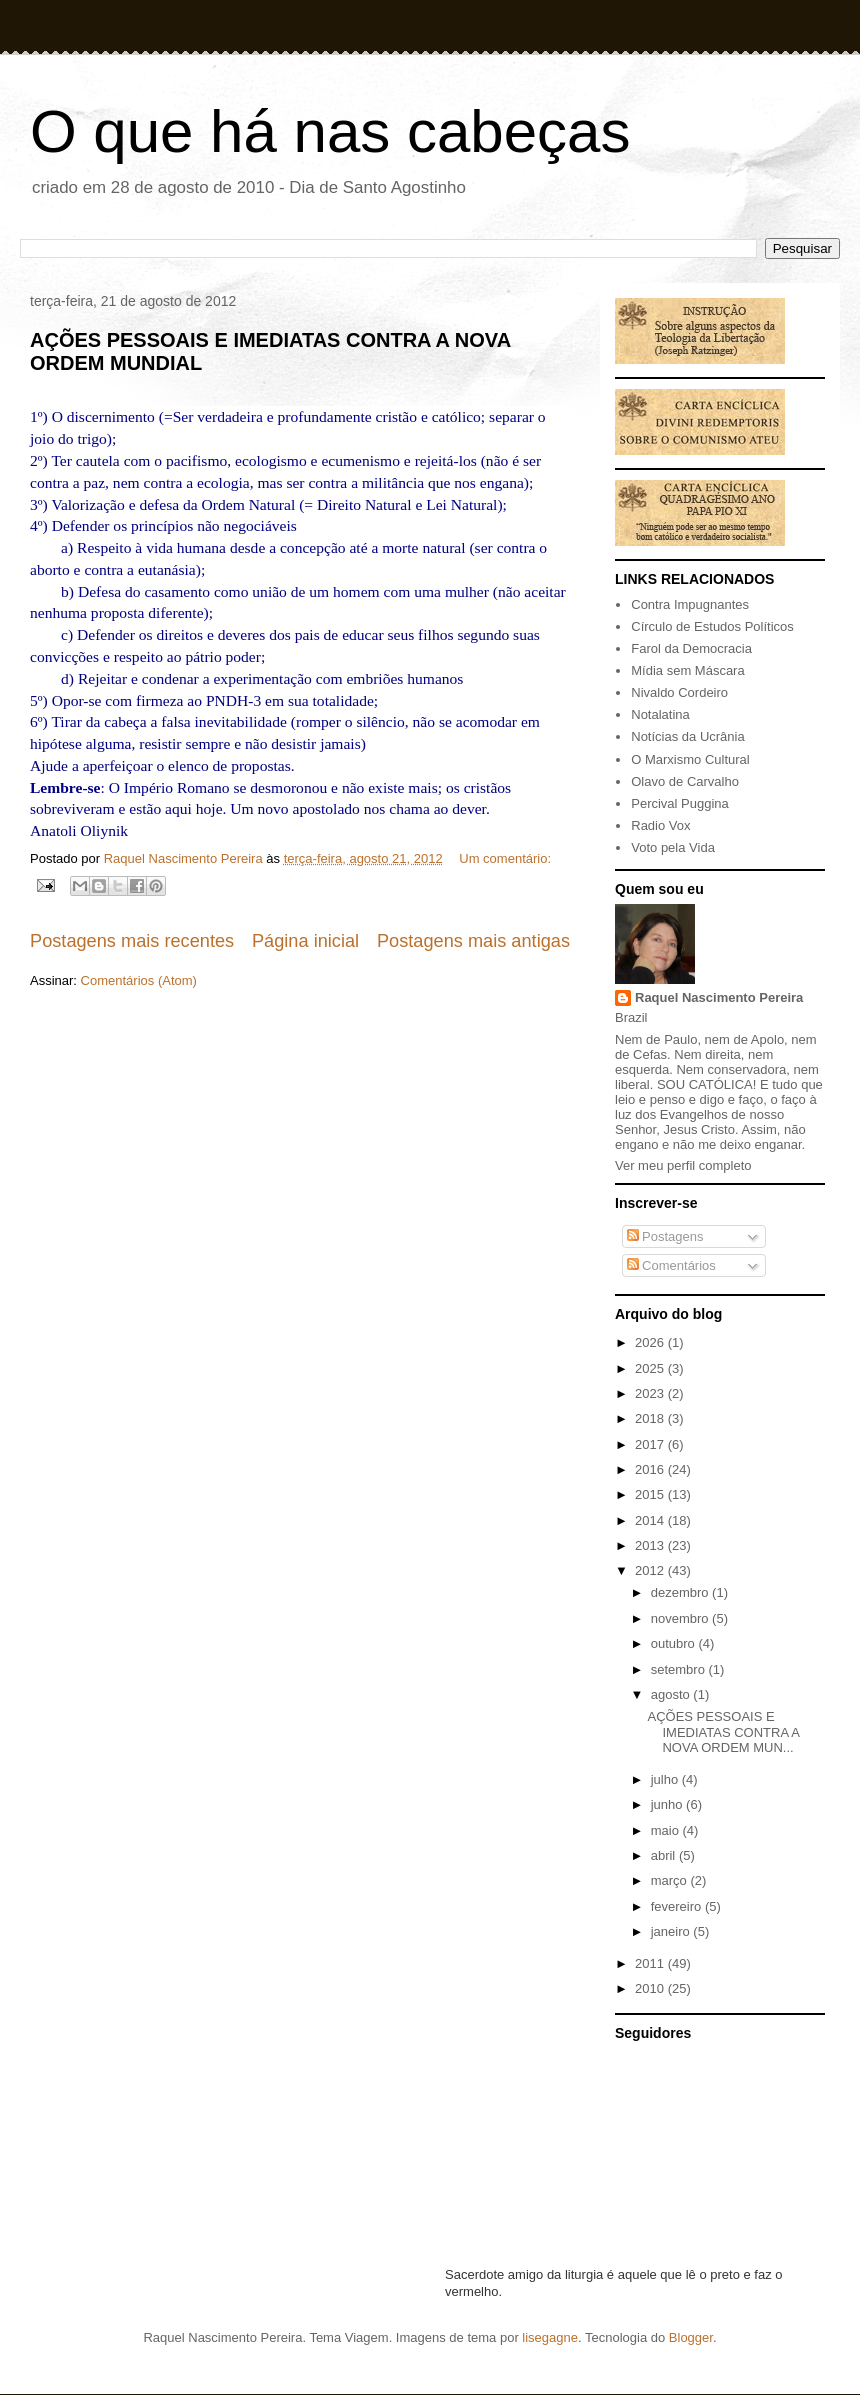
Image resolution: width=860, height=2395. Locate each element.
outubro (675, 1643)
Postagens (665, 1236)
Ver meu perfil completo (683, 1165)
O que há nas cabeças (330, 131)
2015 (651, 1494)
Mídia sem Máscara (687, 670)
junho (668, 1804)
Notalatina (660, 714)
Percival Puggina (680, 803)
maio (667, 1830)
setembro (680, 1669)
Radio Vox (660, 825)
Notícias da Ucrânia (687, 736)
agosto (672, 1694)
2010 (651, 1988)
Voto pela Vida (673, 847)
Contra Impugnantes (690, 604)
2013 (651, 1545)
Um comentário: (505, 858)
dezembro (681, 1592)
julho (666, 1779)
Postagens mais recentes (132, 941)
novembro (681, 1618)
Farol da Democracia (691, 648)
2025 (651, 1368)
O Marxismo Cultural (690, 759)
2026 (651, 1342)
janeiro (672, 1931)
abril (665, 1855)
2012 (651, 1570)
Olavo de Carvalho (685, 781)
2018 (651, 1418)
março (671, 1880)
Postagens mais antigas (473, 941)
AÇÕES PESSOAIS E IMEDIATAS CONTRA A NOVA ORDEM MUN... (723, 1732)
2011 (651, 1963)
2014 (651, 1520)
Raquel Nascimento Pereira (719, 997)
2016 (651, 1469)
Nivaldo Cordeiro (679, 692)
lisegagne (550, 2337)
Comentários (671, 1265)
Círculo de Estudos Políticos (712, 626)
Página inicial (305, 941)
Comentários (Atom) (139, 980)
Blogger (691, 2337)
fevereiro (678, 1906)
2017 (651, 1444)
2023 (651, 1393)
